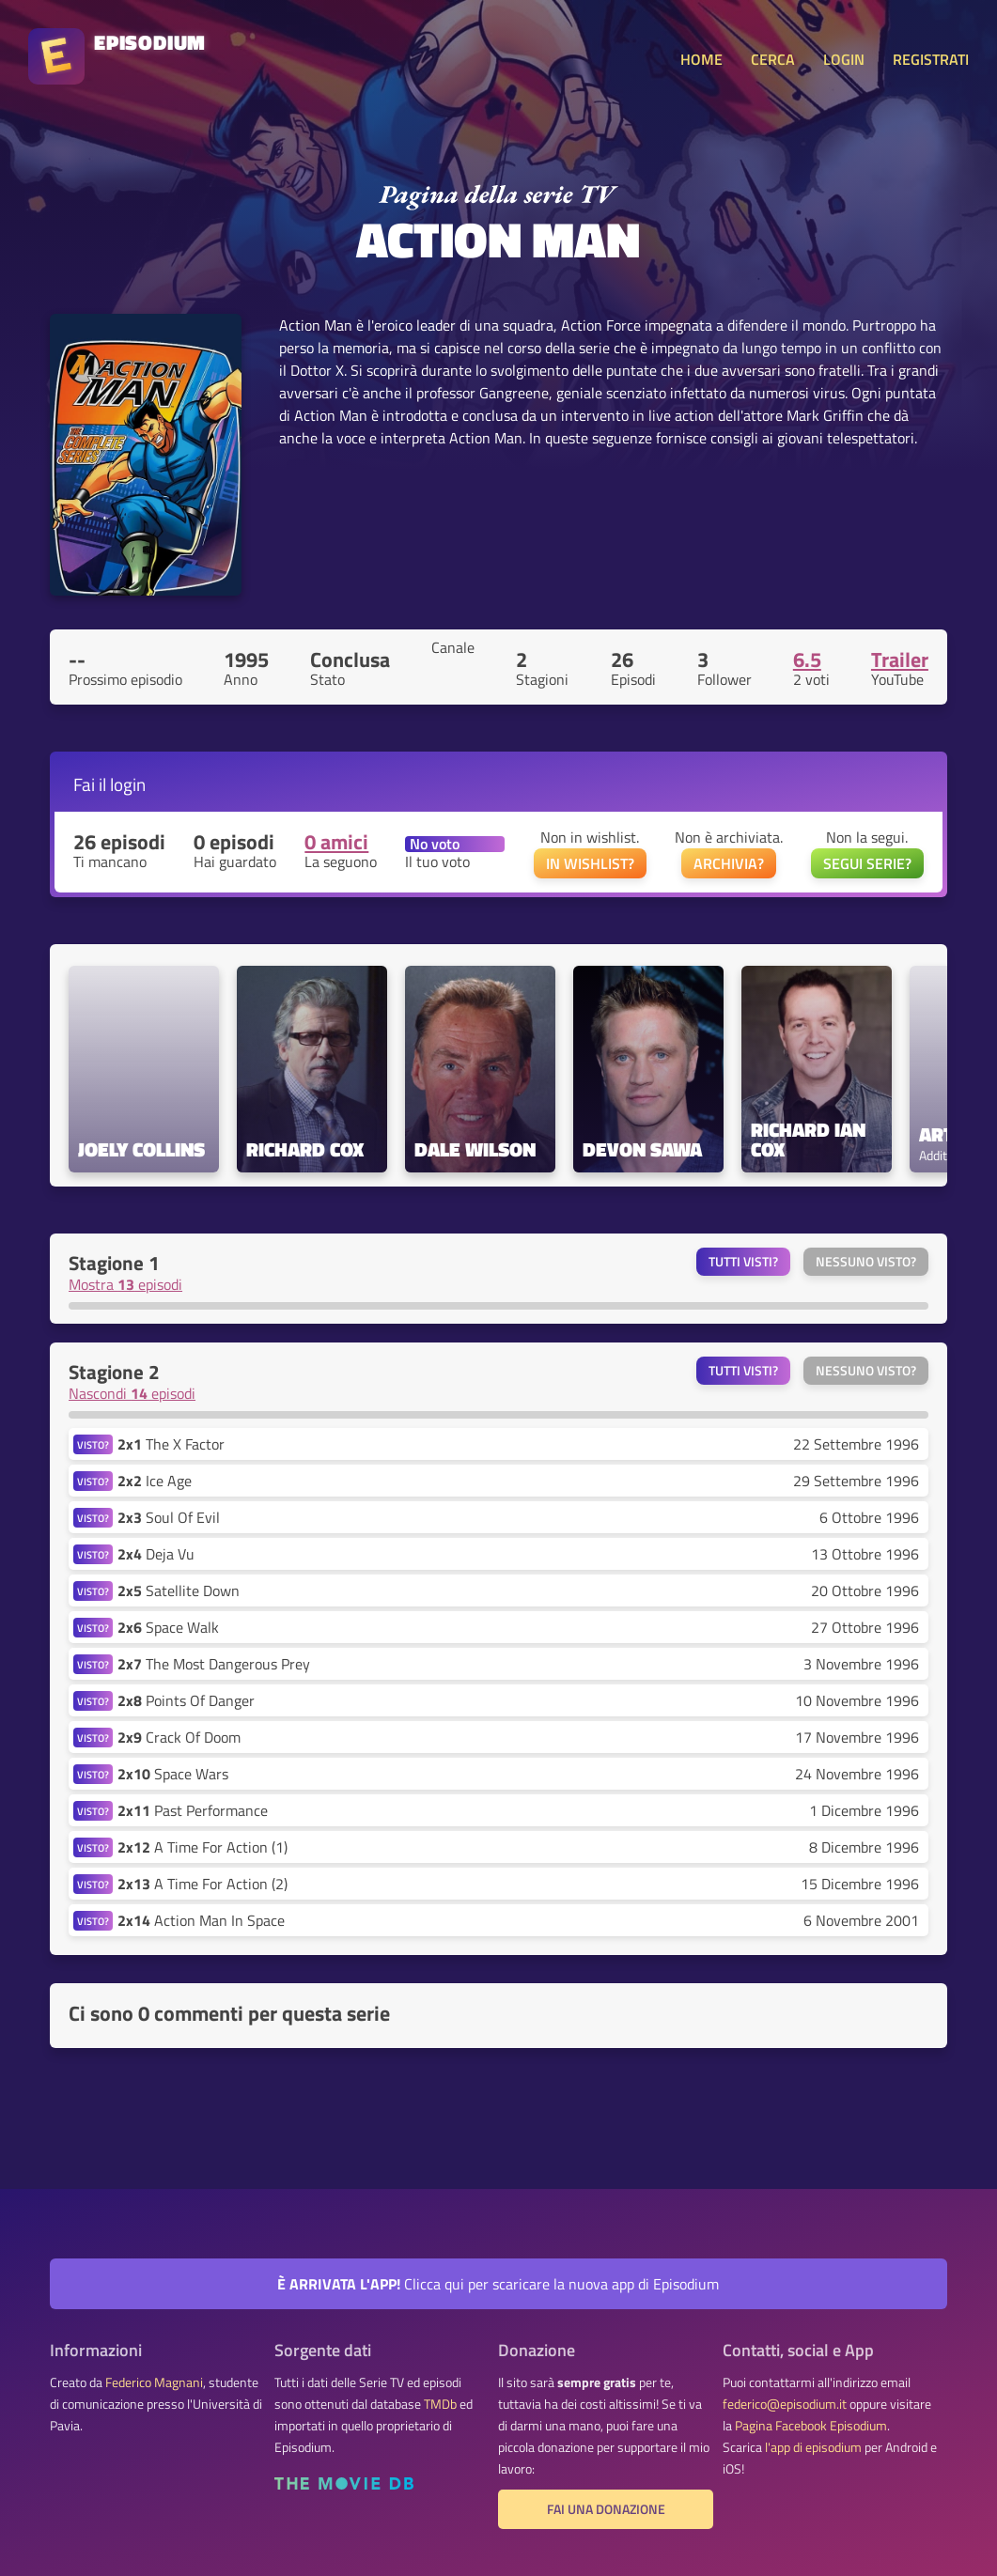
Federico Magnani (154, 2382)
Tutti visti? (743, 1261)
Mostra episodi (125, 1284)
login (128, 784)
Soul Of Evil (168, 1517)
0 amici (336, 842)
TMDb (440, 2404)
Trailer (899, 659)
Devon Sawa (642, 1149)
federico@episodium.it (785, 2404)
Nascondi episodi (132, 1393)
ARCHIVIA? (728, 863)
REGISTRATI (931, 59)
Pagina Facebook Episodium (811, 2425)
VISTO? (93, 1444)
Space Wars (172, 1773)
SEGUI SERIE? (867, 863)
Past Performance (192, 1810)
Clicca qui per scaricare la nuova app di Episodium (498, 2284)
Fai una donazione (606, 2509)
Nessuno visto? (866, 1261)
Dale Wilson (475, 1149)
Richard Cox (305, 1149)
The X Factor (171, 1444)
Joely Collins (141, 1149)
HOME (701, 59)
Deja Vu (156, 1554)
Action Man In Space (201, 1920)
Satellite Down (178, 1590)
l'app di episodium (813, 2447)
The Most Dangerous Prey (213, 1664)
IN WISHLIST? (590, 863)
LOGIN (844, 59)
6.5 (807, 659)
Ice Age (154, 1480)
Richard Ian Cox (810, 1139)
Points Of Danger (186, 1700)
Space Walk (168, 1627)
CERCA (773, 59)
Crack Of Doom (179, 1737)
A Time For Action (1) (202, 1847)
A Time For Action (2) (202, 1883)
